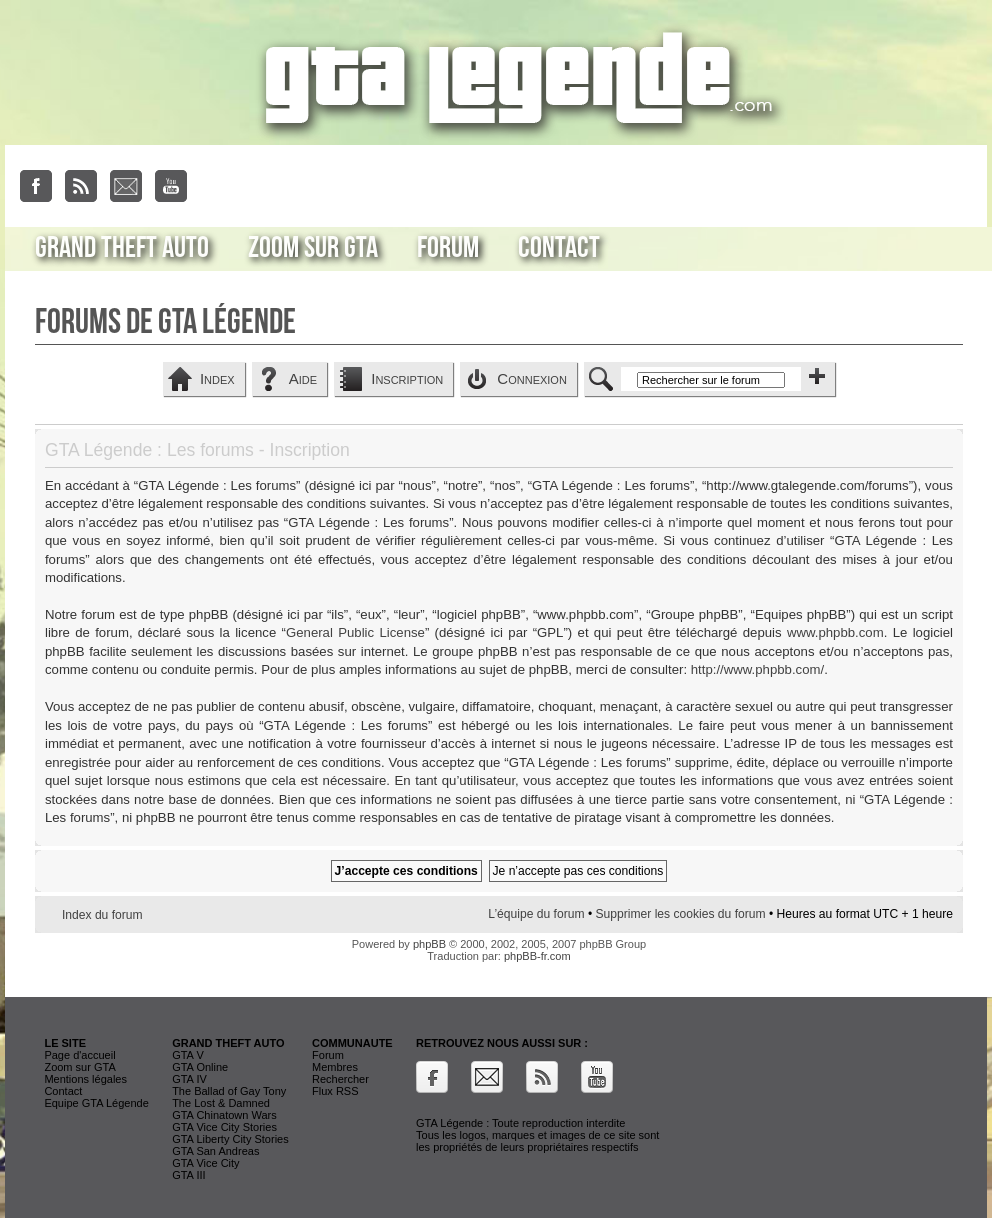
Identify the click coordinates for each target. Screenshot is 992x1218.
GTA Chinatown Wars (224, 1115)
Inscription (407, 378)
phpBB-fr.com (537, 956)
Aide (303, 378)
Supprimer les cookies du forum (680, 914)
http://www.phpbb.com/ (757, 669)
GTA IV (189, 1079)
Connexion (532, 378)
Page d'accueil (79, 1055)
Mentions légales (85, 1079)
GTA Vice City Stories (224, 1127)
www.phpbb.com (835, 632)
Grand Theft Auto (122, 248)
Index (217, 378)
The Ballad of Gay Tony (229, 1091)
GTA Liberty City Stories (230, 1139)
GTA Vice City (205, 1163)
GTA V (188, 1055)
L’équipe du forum (536, 914)
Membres (335, 1067)
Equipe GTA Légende (96, 1103)
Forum (448, 248)
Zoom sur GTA (313, 248)
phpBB (429, 944)
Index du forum (102, 915)
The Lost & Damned (221, 1103)
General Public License (355, 632)
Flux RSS (335, 1091)
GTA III (188, 1175)
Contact (559, 248)
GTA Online (200, 1067)
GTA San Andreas (215, 1151)
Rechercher (340, 1079)
